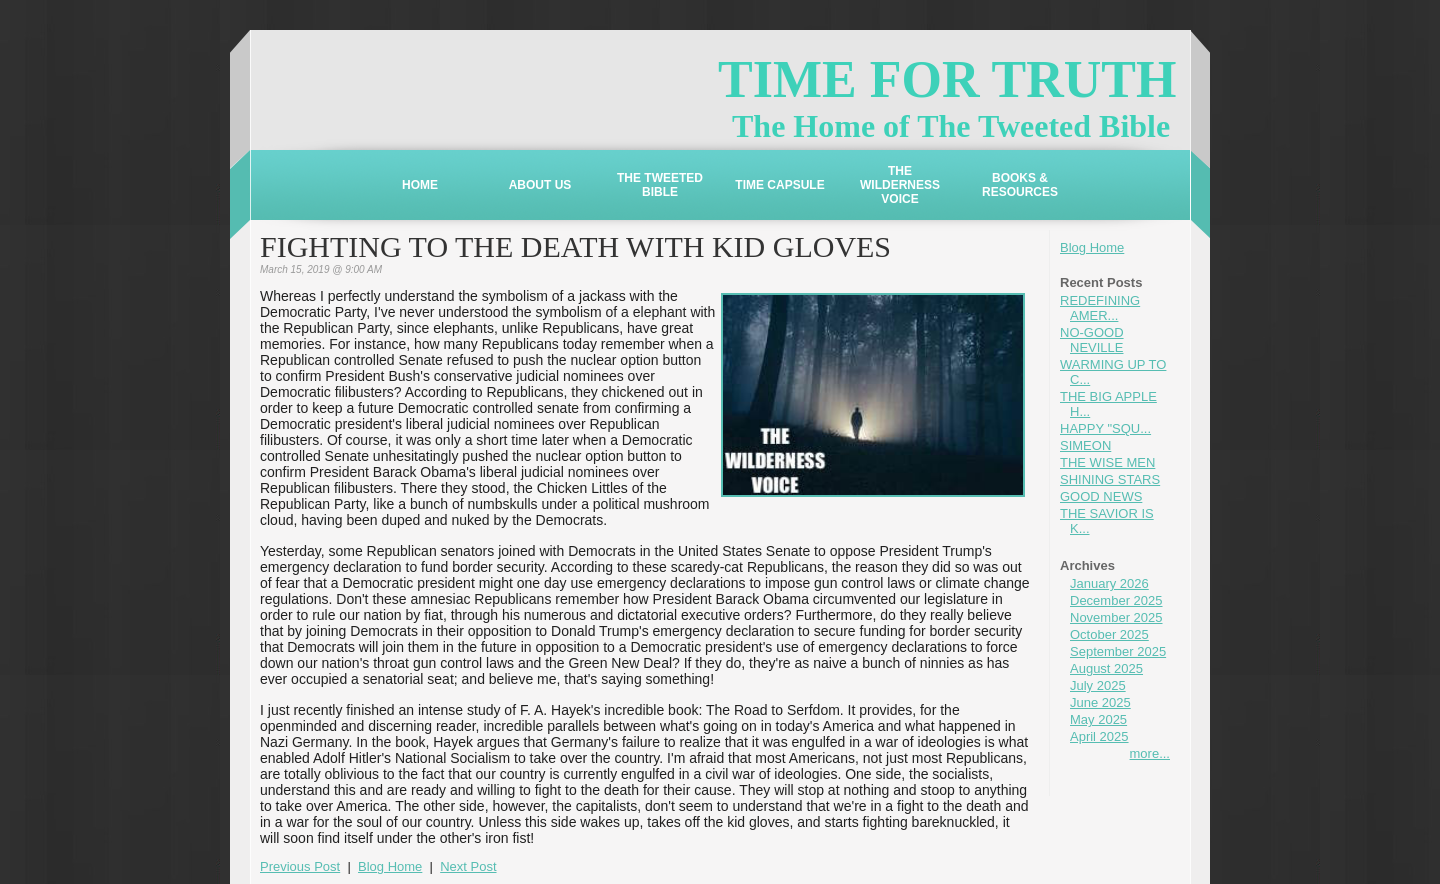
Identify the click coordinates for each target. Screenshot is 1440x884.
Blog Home (1092, 247)
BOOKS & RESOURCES (1020, 185)
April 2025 (1099, 736)
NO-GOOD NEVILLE (1092, 340)
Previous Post (300, 866)
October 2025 (1109, 634)
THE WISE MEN (1107, 462)
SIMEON (1085, 445)
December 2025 (1116, 600)
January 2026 (1109, 583)
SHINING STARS (1110, 479)
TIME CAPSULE (779, 185)
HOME (420, 185)
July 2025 (1098, 685)
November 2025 (1116, 617)
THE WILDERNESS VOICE (900, 185)
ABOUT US (540, 185)
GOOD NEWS (1101, 496)
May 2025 (1098, 719)
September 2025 (1118, 651)
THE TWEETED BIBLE (660, 185)
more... (1150, 753)
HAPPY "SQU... (1105, 428)
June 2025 (1100, 702)
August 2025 (1106, 668)
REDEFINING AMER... (1100, 308)
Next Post (468, 866)
